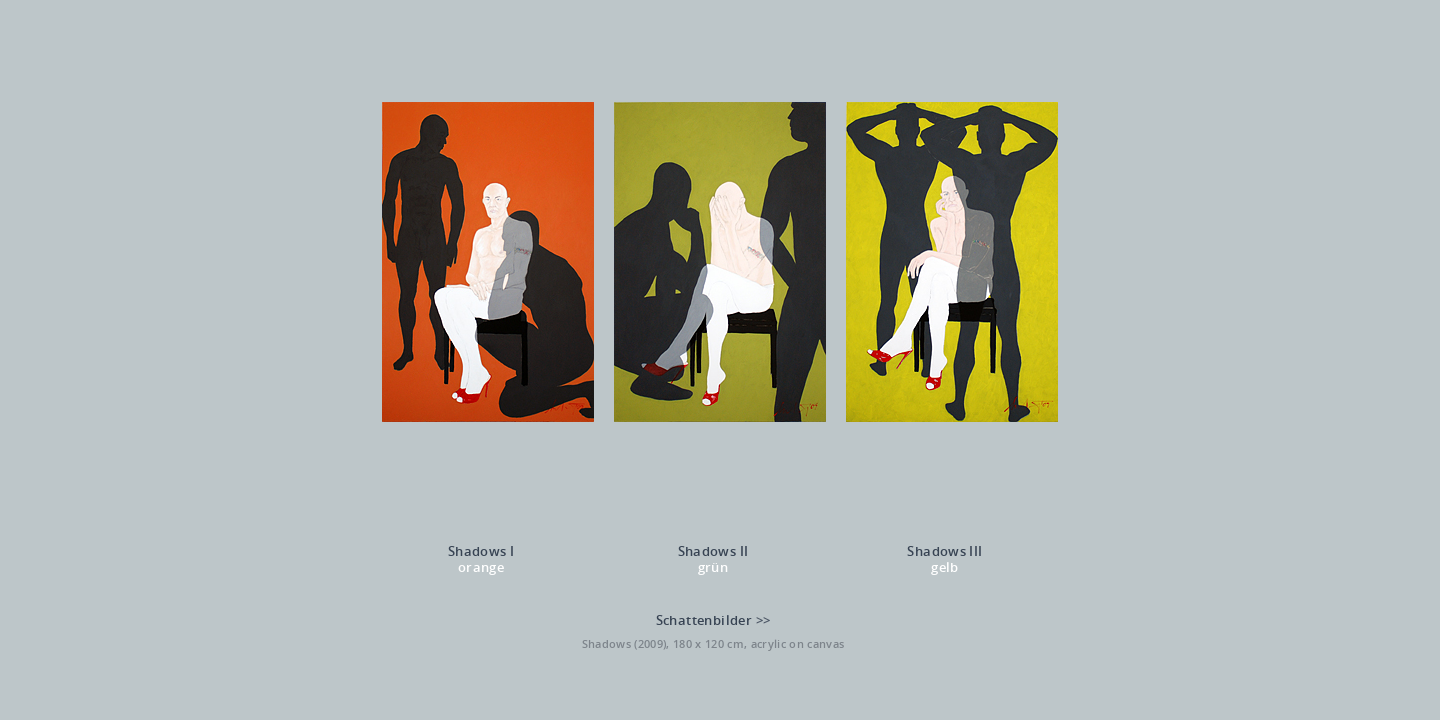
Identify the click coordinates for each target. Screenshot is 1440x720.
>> (763, 620)
